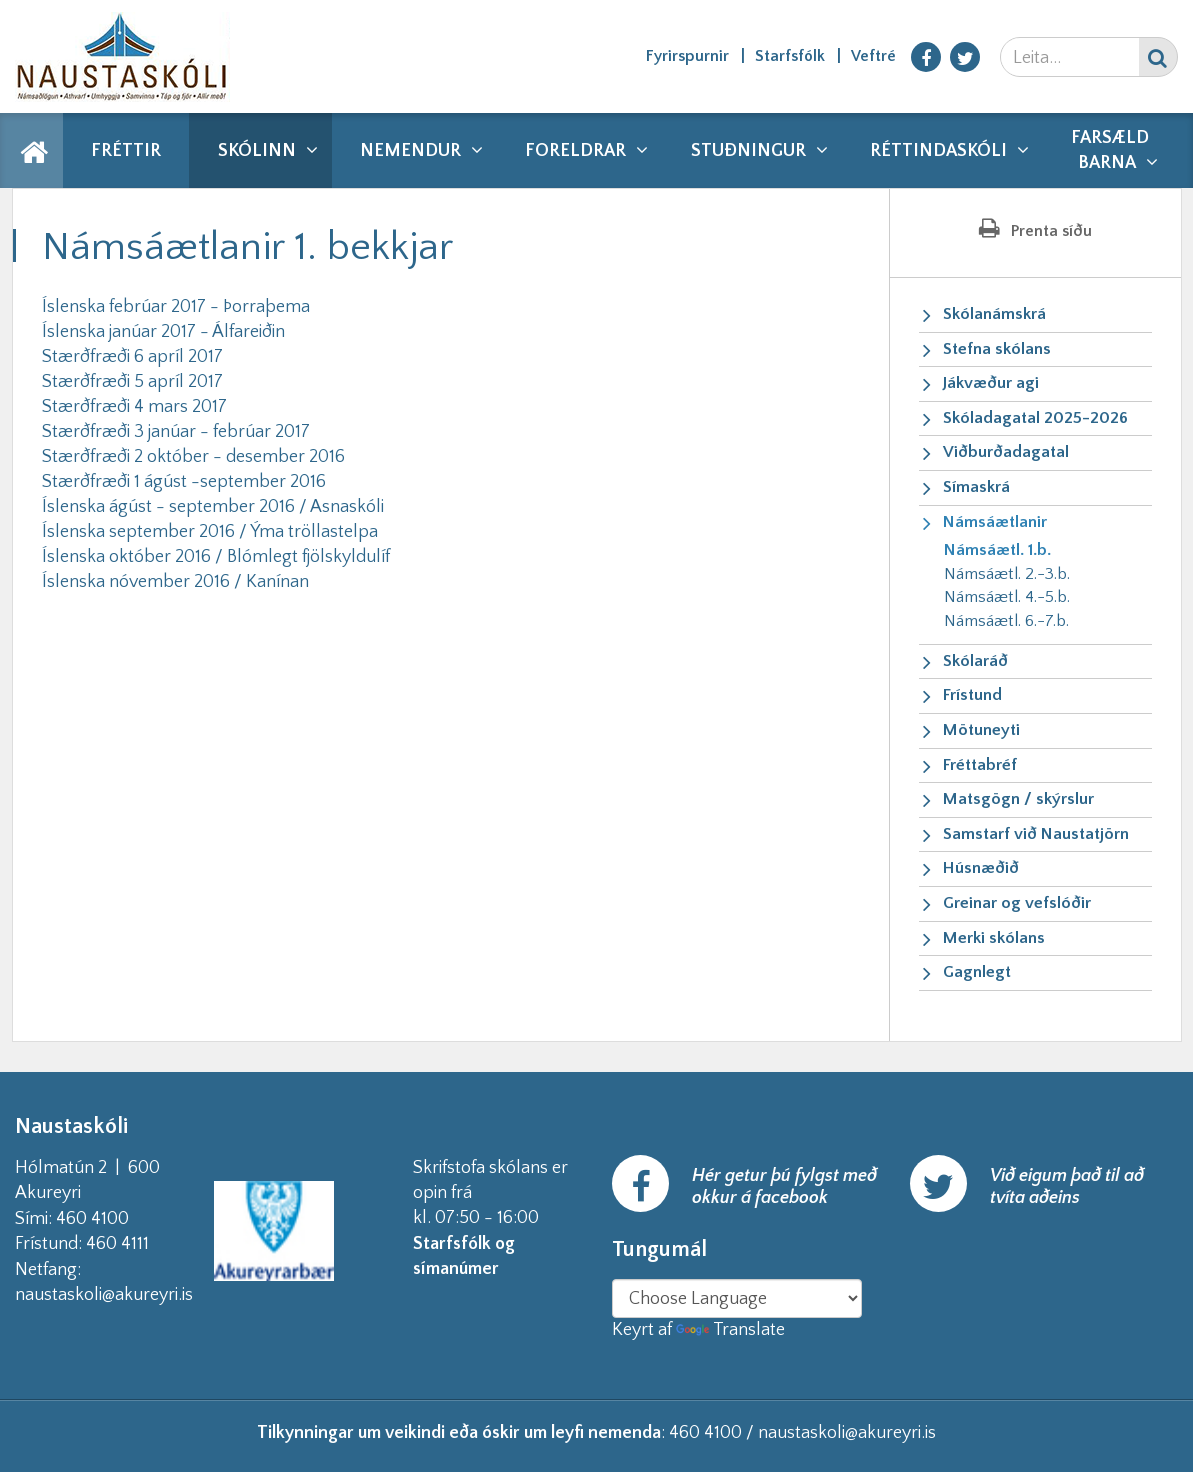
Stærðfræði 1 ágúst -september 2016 (184, 482)
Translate (730, 1330)
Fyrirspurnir (687, 56)
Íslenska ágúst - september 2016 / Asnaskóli (213, 507)
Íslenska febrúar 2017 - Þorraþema (176, 307)
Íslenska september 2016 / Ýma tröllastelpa (210, 532)
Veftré (873, 56)
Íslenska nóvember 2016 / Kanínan (175, 582)
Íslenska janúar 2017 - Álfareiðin (163, 332)
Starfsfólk (790, 56)
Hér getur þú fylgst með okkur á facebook (784, 1187)
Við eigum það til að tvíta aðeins (1067, 1187)
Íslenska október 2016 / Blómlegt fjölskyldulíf (216, 557)
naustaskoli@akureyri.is (136, 1295)
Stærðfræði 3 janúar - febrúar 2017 (176, 432)
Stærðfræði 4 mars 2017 (134, 407)
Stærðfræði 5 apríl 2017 (132, 382)
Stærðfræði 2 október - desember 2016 (193, 457)
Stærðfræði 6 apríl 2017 (132, 357)
